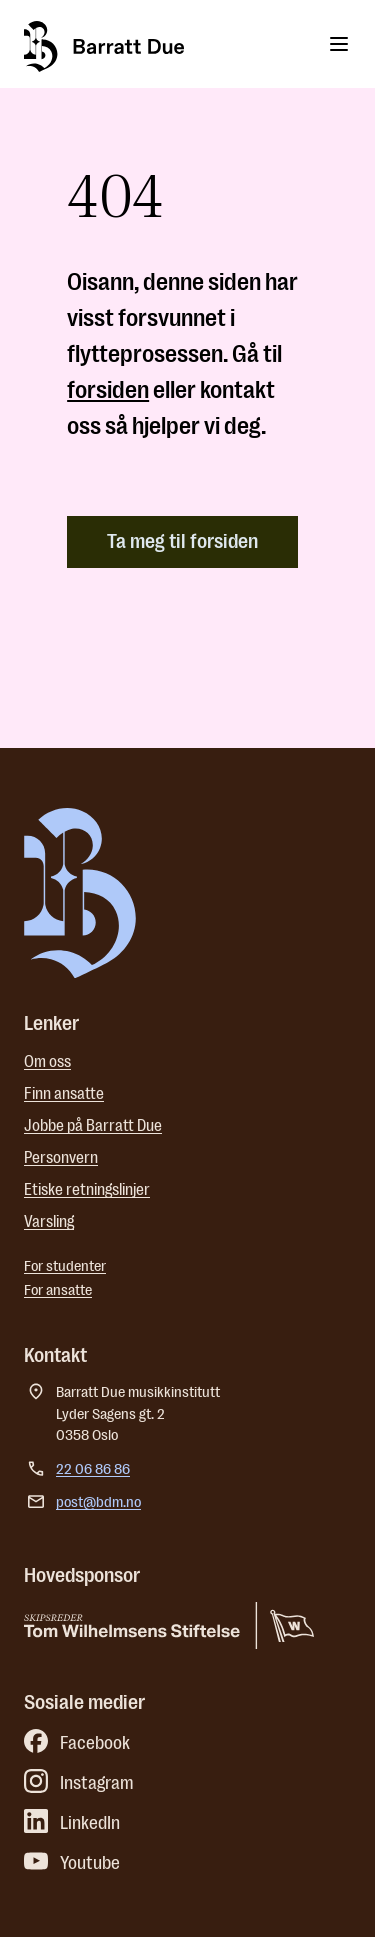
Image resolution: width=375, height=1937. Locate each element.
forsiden (108, 390)
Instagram (79, 1783)
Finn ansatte (64, 1094)
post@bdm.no (98, 1502)
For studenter (65, 1266)
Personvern (61, 1158)
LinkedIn (72, 1823)
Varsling (49, 1222)
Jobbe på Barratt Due (93, 1126)
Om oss (47, 1062)
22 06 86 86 (93, 1469)
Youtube (72, 1863)
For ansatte (58, 1290)
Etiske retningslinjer (87, 1190)
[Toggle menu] (339, 44)
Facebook (77, 1743)
